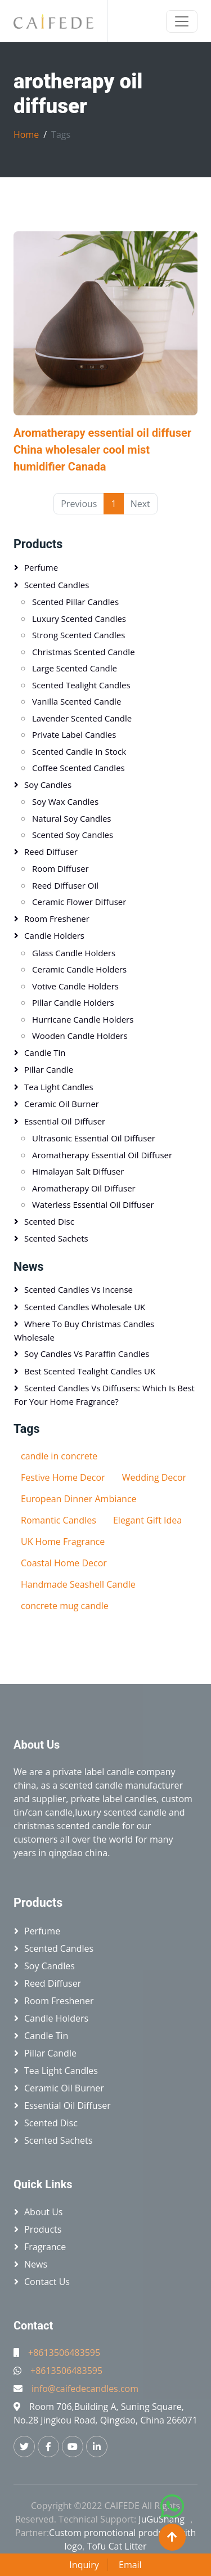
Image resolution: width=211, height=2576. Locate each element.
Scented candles (56, 584)
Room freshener (56, 918)
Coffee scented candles (78, 767)
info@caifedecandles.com (85, 2388)
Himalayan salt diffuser (78, 1171)
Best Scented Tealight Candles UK (89, 1371)
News (29, 1267)
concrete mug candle (65, 1606)
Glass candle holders (73, 952)
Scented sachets (56, 1238)
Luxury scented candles (79, 618)
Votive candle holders (75, 986)
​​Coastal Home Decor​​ (64, 1563)
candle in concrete (59, 1456)
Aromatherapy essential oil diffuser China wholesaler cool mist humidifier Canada (102, 449)
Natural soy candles (71, 818)
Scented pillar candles (75, 601)
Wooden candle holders (80, 1035)
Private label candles (74, 734)
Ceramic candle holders (79, 969)
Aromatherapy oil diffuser (84, 1188)
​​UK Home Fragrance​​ (63, 1541)
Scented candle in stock (79, 751)
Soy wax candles (65, 801)
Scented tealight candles (81, 685)
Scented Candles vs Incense (78, 1289)
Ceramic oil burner (61, 1103)
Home (26, 134)
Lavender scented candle (82, 718)
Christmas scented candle (83, 651)
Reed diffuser (51, 851)
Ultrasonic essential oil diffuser (93, 1138)
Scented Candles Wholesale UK (84, 1306)
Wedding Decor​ (154, 1477)
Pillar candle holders (73, 1002)
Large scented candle (74, 668)
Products (38, 544)
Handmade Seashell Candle (78, 1584)
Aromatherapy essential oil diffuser (102, 1155)
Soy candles (47, 784)
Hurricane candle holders (82, 1019)
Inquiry (83, 2565)
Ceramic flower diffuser (79, 901)
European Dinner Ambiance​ (79, 1499)
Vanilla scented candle (76, 701)
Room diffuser (60, 868)
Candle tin (45, 1052)
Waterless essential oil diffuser (93, 1204)
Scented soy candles (72, 834)
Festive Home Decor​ (63, 1477)
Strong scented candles (78, 634)
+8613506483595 (64, 2352)
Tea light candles (58, 1086)
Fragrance (45, 2247)
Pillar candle (48, 1069)
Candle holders (54, 935)
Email (130, 2565)
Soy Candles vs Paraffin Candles (86, 1353)
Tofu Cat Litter (117, 2546)
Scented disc (49, 1221)
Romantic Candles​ (58, 1520)
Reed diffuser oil (65, 885)
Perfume (41, 567)
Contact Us (47, 2281)
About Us (43, 2212)
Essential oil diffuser (64, 1121)
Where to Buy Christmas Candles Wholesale (84, 1330)
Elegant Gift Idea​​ (147, 1520)
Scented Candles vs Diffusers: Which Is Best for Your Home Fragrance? (104, 1394)
